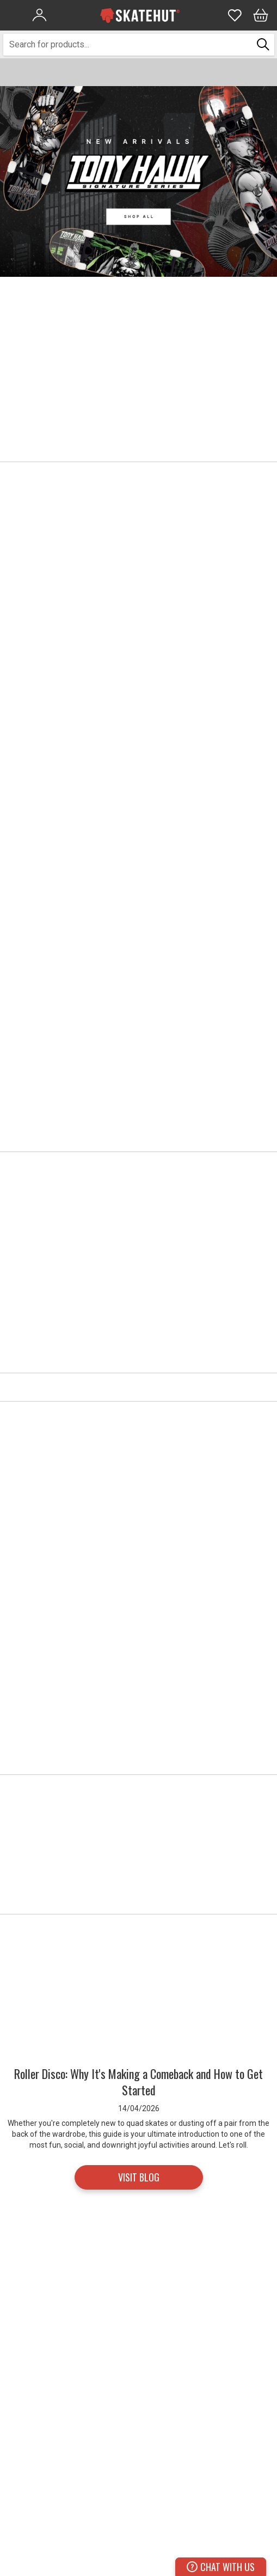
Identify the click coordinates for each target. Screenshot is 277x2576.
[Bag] (261, 15)
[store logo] (140, 15)
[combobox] (128, 45)
